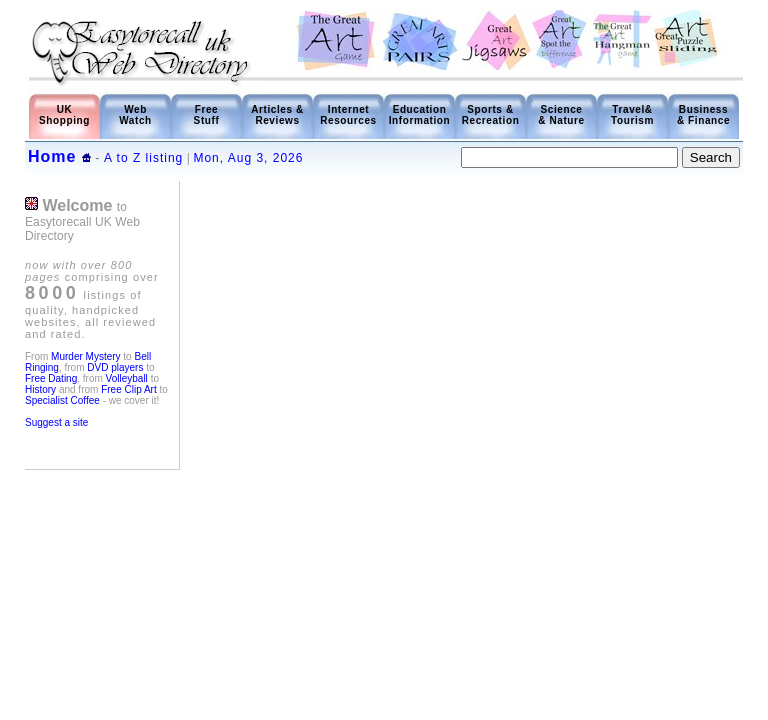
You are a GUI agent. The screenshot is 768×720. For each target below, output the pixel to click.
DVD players (115, 367)
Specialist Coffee (64, 400)
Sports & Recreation (491, 115)
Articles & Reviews (277, 115)
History (40, 389)
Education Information (420, 115)
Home (52, 156)
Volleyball (127, 378)
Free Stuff (207, 115)
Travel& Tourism (632, 115)
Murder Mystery (85, 356)
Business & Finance (703, 115)
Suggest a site (56, 422)
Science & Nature (561, 115)
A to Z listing (143, 158)
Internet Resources (348, 115)
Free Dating (51, 378)
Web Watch (135, 115)
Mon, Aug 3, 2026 (248, 158)
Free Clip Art (129, 389)
